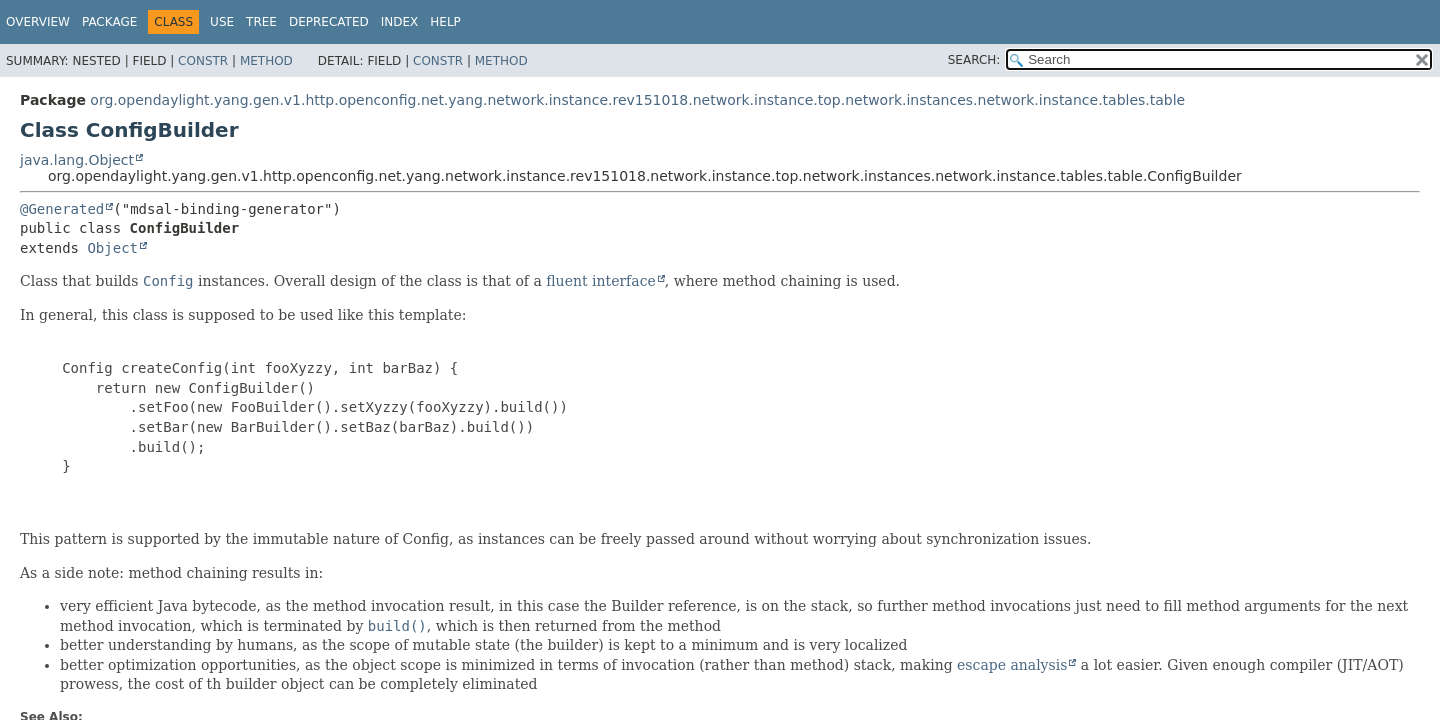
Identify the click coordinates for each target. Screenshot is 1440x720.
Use (222, 22)
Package (109, 22)
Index (400, 22)
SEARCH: (974, 60)
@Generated (62, 209)
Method (266, 61)
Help (445, 22)
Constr (203, 61)
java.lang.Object (77, 160)
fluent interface (600, 281)
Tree (261, 22)
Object (112, 248)
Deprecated (329, 22)
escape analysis (1012, 665)
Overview (38, 22)
